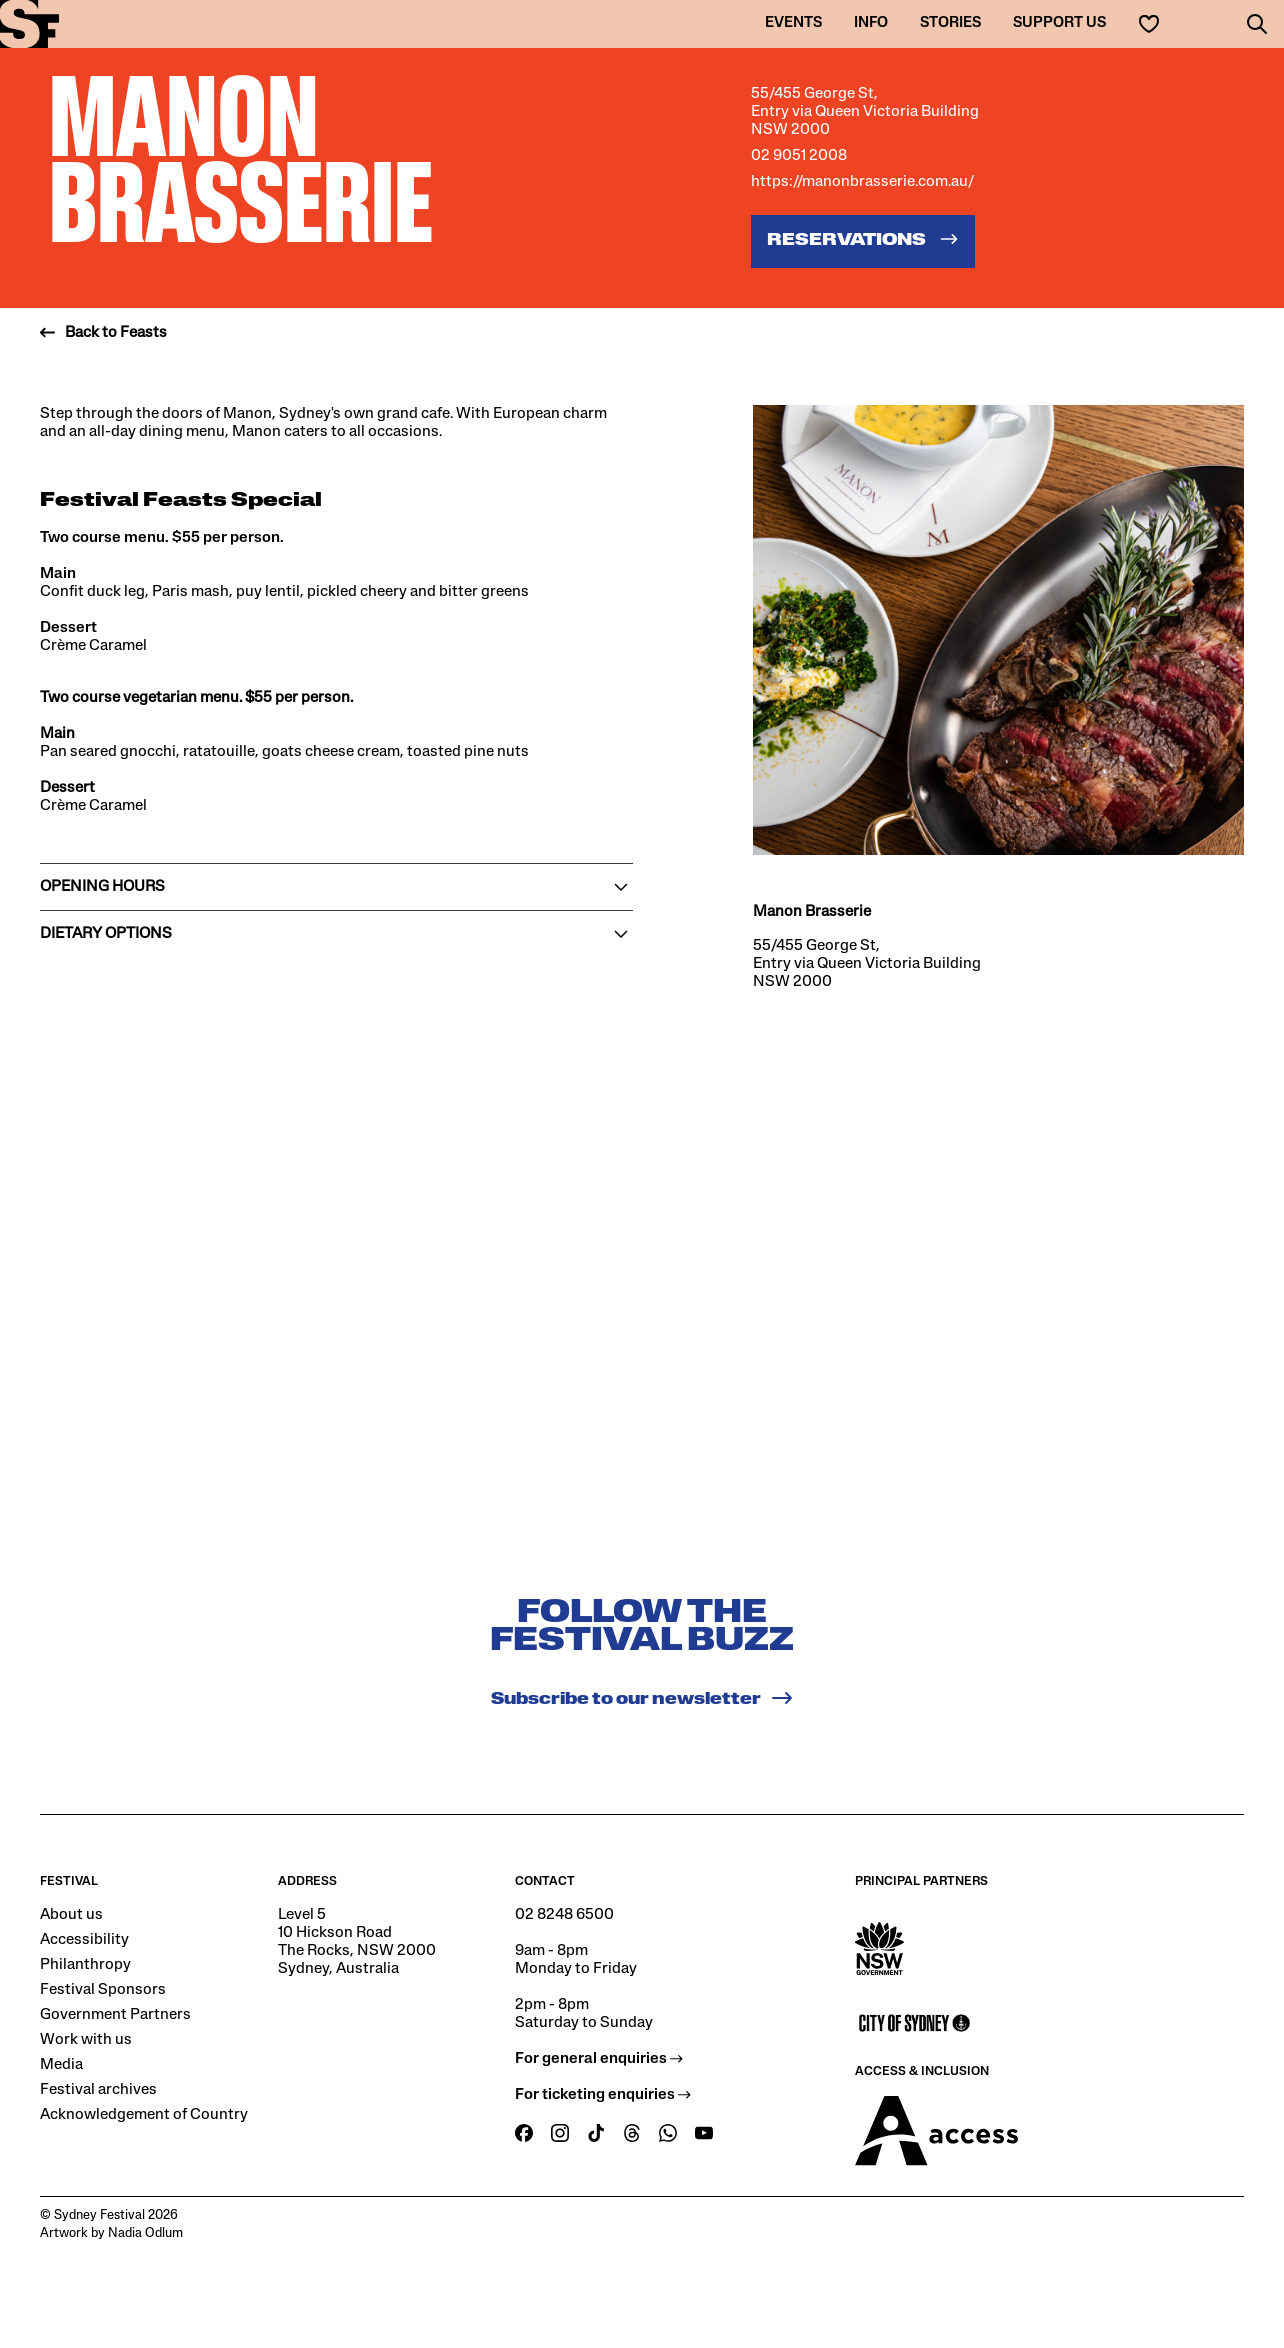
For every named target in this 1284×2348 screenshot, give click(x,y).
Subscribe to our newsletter (642, 1698)
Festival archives (98, 2090)
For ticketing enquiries (603, 2095)
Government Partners (115, 2015)
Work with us (86, 2040)
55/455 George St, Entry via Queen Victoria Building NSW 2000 (865, 112)
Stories (950, 23)
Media (61, 2065)
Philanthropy (85, 1965)
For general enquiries (599, 2059)
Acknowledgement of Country (144, 2115)
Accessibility (84, 1940)
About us (71, 1915)
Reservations (863, 239)
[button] (1257, 24)
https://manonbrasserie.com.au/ (862, 182)
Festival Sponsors (103, 1990)
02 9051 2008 (799, 156)
